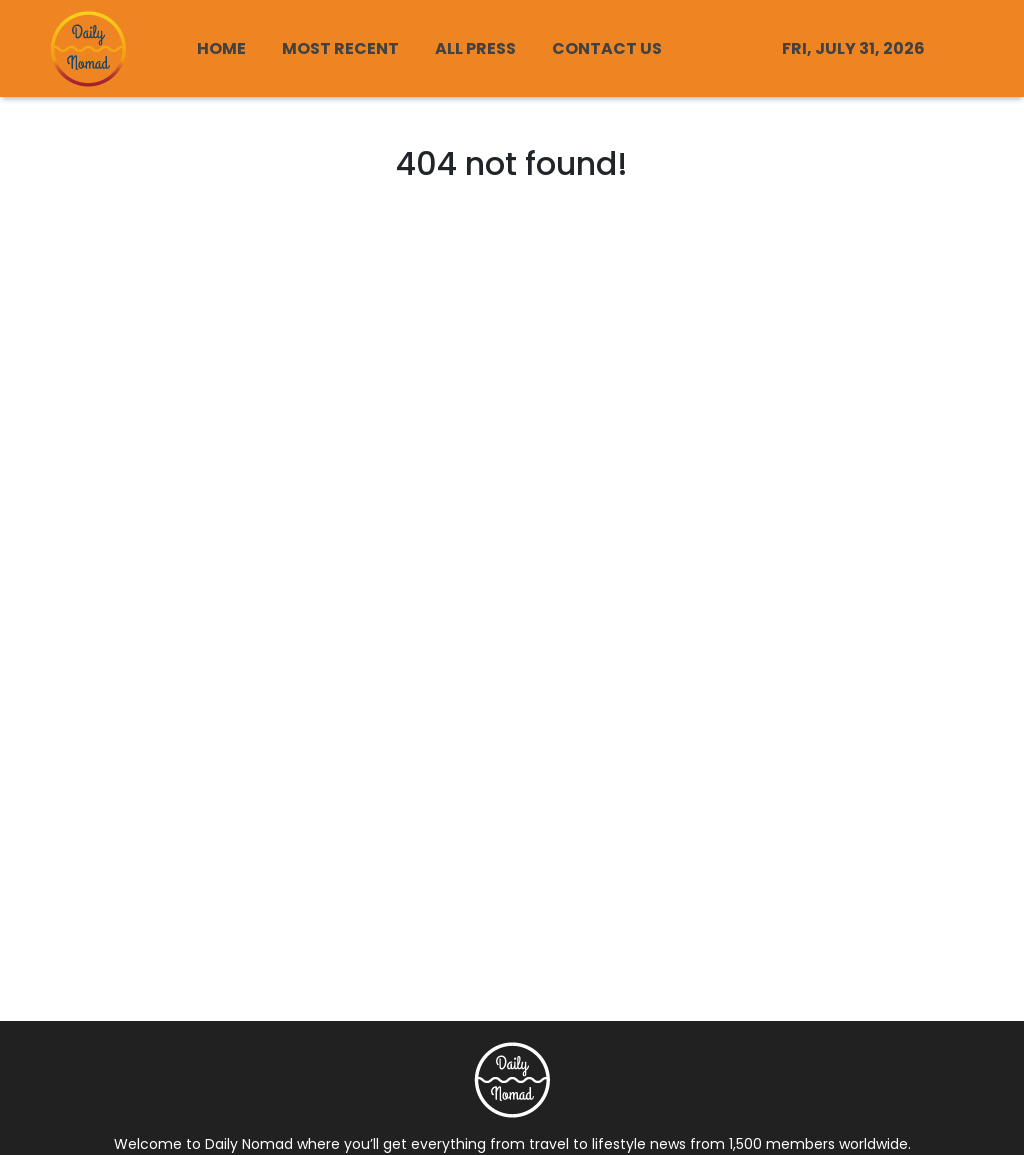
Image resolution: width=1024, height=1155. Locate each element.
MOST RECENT (340, 48)
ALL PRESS (475, 48)
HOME (221, 48)
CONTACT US (607, 48)
